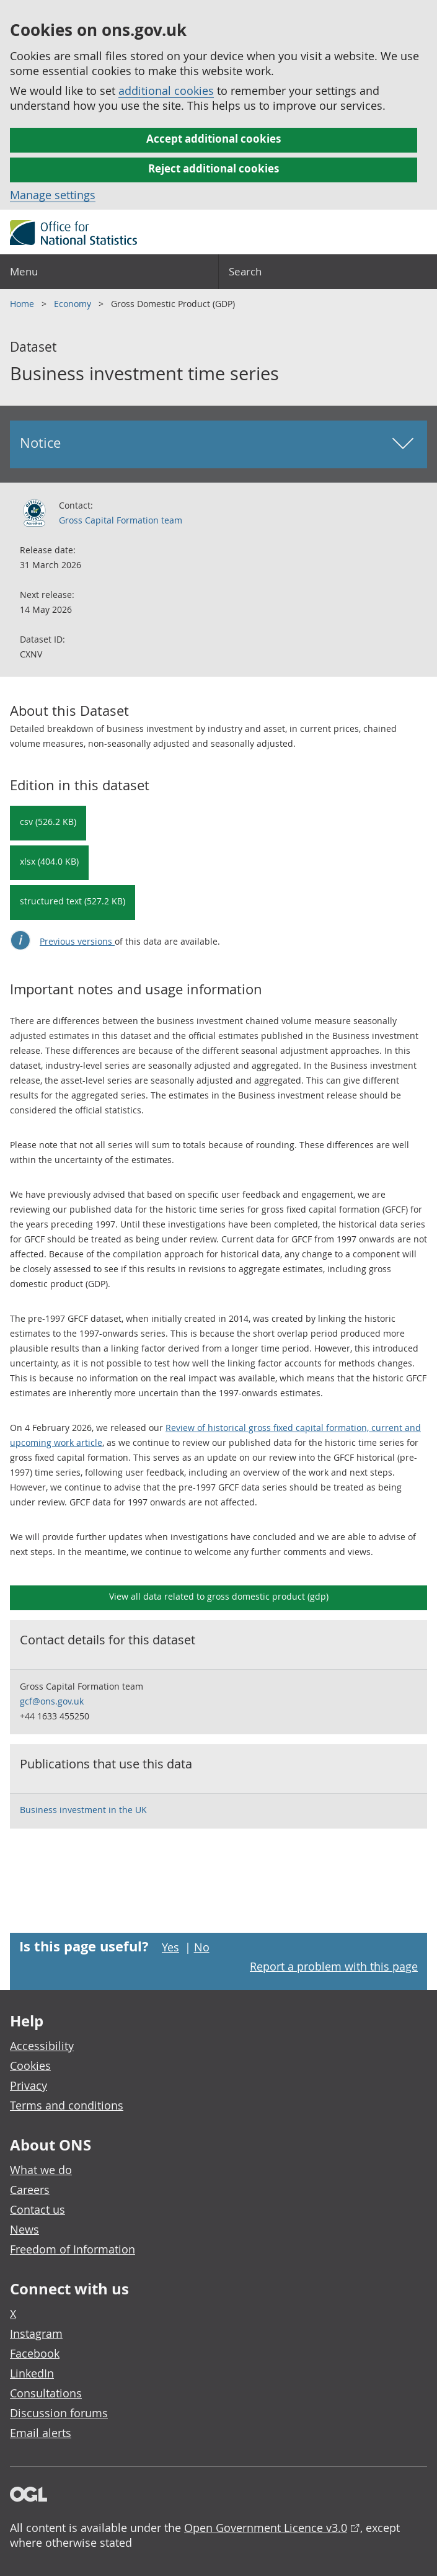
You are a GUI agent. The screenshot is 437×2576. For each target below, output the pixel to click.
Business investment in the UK (83, 1810)
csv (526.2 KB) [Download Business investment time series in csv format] (48, 821)
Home (23, 304)
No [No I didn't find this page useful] (202, 1947)
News (24, 2229)
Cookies (30, 2065)
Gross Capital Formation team (120, 520)
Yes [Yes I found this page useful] (170, 1947)
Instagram (36, 2333)
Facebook (35, 2353)
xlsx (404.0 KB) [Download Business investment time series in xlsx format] (49, 861)
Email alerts (40, 2432)
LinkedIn (32, 2373)
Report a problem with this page (334, 1966)
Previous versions (77, 941)
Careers (30, 2189)
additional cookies (166, 90)
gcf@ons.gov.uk (52, 1701)
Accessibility (42, 2045)
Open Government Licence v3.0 (265, 2527)
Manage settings (52, 194)
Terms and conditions (66, 2105)
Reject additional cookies (213, 168)
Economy (74, 304)
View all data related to (219, 1596)
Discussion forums (59, 2412)
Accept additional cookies (213, 138)
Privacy (28, 2085)
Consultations (46, 2393)
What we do (41, 2169)
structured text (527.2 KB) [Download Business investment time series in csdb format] (72, 901)
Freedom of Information (72, 2249)
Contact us (37, 2209)
